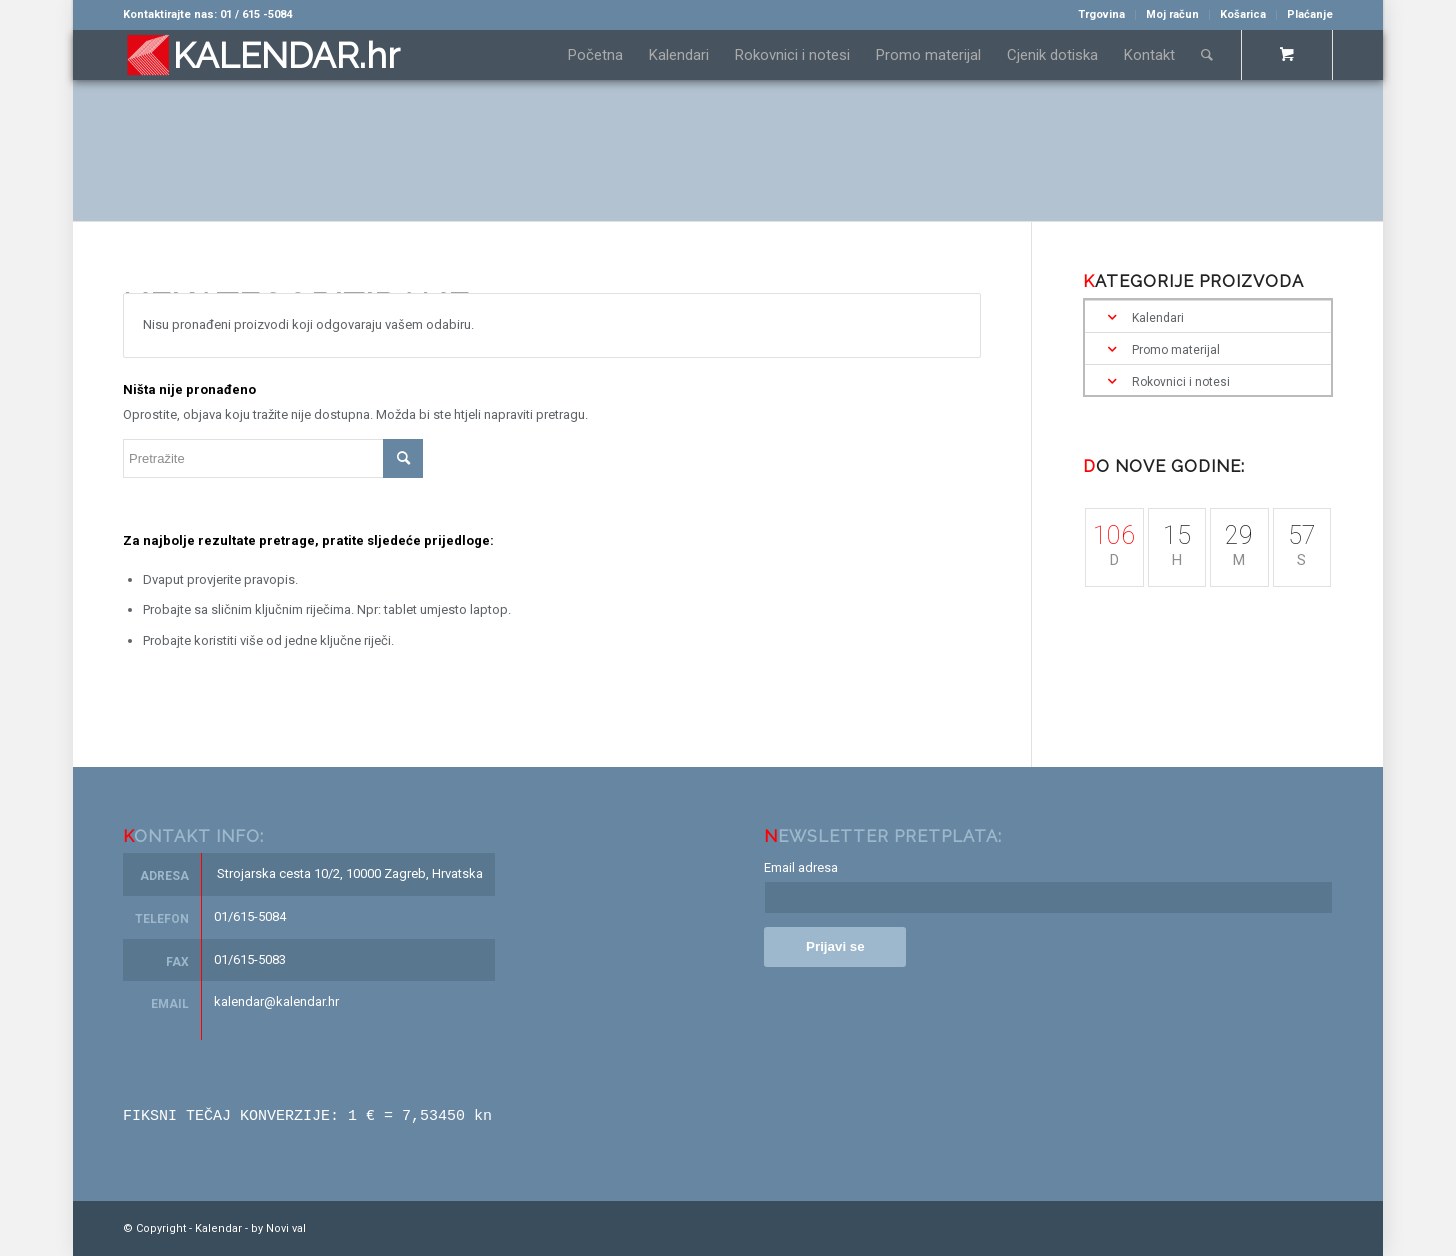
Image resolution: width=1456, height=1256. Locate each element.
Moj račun (1172, 14)
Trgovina (1101, 14)
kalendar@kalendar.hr (276, 1001)
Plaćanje (1310, 14)
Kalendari (1158, 318)
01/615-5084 (250, 916)
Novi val (286, 1227)
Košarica (1243, 14)
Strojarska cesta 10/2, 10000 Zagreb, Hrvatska (350, 873)
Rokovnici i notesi (1181, 382)
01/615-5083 (250, 959)
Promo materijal (1176, 350)
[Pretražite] (1207, 55)
